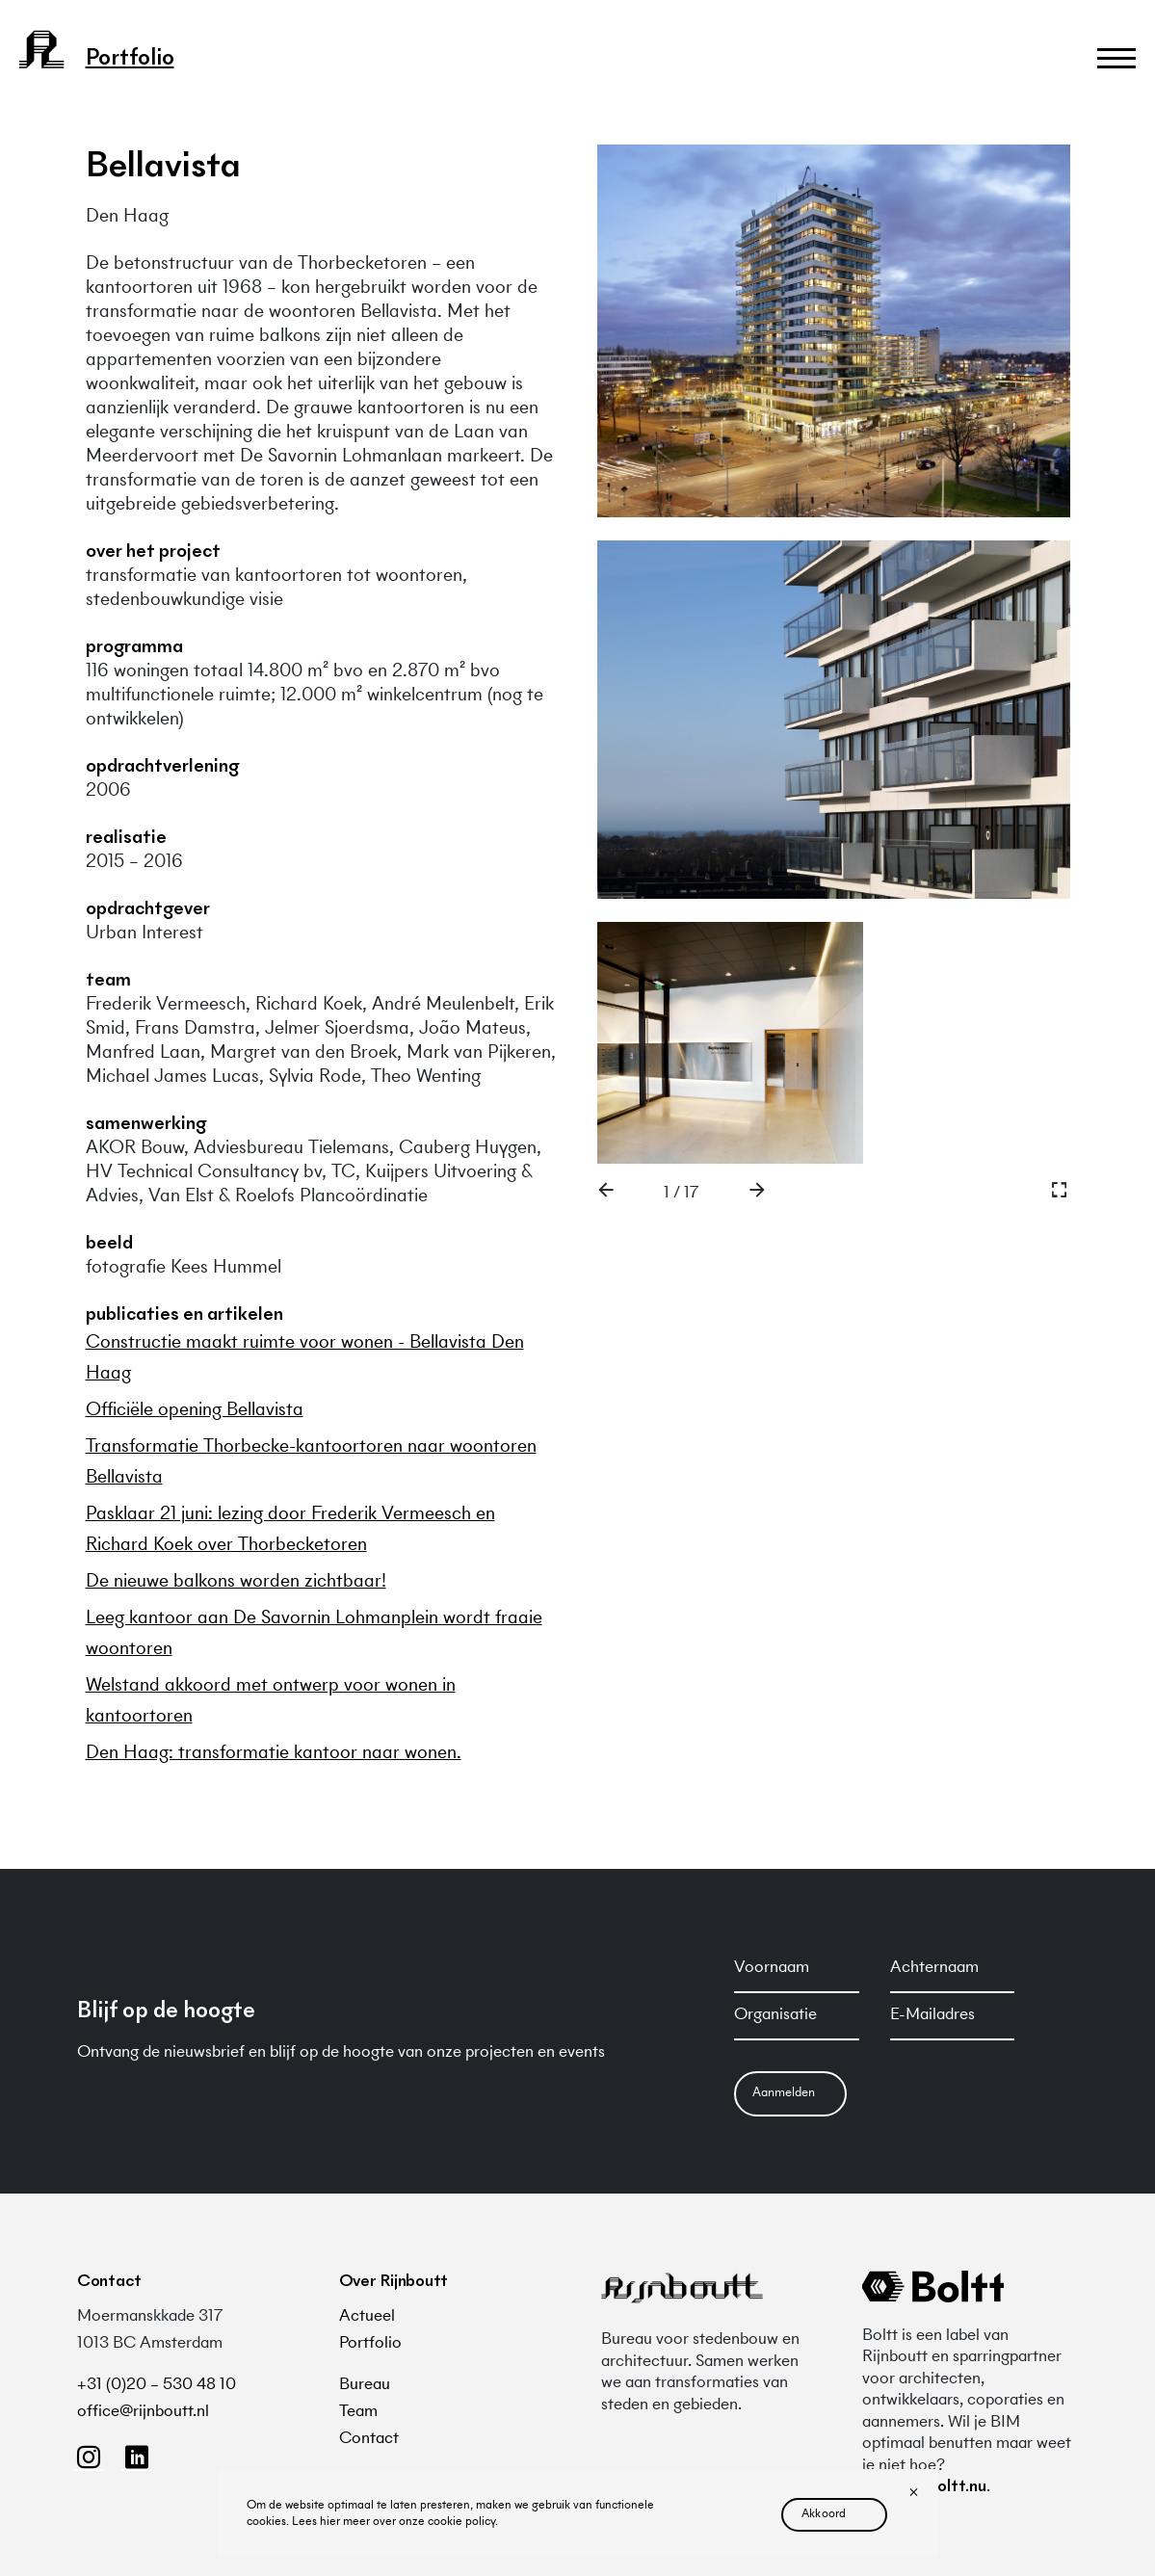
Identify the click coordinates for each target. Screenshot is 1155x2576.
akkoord (824, 2515)
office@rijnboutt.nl (143, 2412)
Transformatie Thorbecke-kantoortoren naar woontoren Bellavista (311, 1462)
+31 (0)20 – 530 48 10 (156, 2385)
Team (358, 2412)
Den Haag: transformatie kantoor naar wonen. (273, 1753)
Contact (369, 2439)
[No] (913, 2494)
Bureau (364, 2385)
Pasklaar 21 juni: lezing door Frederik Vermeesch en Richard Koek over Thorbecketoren (290, 1530)
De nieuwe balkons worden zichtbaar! (236, 1581)
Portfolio (370, 2344)
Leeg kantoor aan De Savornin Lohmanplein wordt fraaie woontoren (314, 1634)
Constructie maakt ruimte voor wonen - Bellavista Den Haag (305, 1358)
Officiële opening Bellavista (194, 1410)
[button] (606, 1194)
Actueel (367, 2317)
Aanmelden (783, 2093)
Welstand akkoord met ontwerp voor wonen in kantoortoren (271, 1701)
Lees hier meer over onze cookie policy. (395, 2522)
